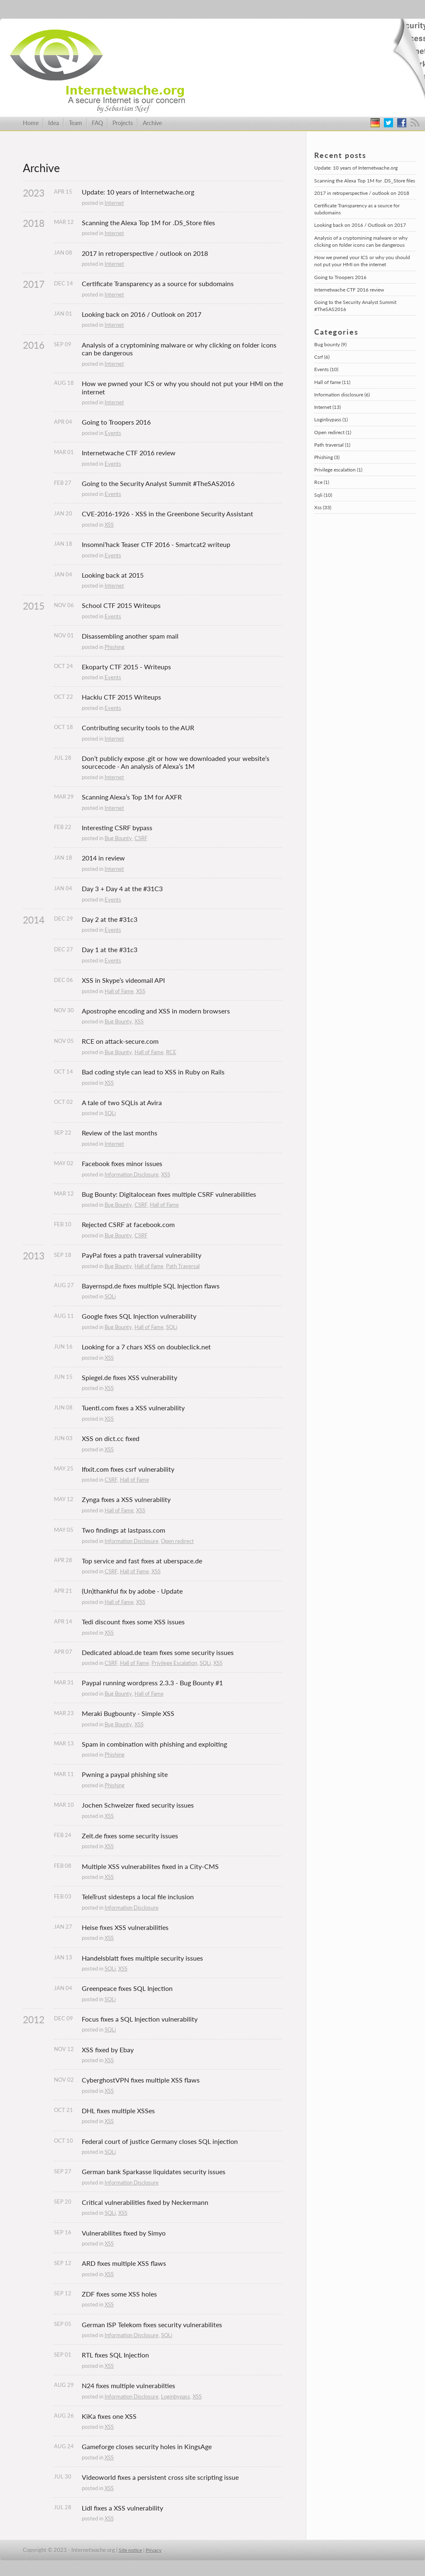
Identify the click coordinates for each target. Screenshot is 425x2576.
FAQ (97, 122)
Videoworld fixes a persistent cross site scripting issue (160, 2477)
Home (31, 122)
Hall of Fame (119, 991)
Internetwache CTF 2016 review (129, 453)
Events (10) (326, 369)
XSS (109, 524)
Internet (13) (327, 407)
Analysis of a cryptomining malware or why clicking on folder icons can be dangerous (180, 349)
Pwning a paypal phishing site (125, 1774)
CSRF (140, 838)
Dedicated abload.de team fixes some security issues (158, 1652)
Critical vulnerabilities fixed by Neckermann (145, 2202)
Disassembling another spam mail (130, 636)
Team (75, 122)
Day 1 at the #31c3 (109, 949)
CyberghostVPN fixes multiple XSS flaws (141, 2080)
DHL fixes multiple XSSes (118, 2110)
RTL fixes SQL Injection (115, 2355)
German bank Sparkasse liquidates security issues (153, 2171)
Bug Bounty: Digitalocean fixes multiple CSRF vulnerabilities (169, 1194)
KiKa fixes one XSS (109, 2416)
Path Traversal (183, 1266)
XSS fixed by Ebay (108, 2050)
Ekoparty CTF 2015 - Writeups (126, 667)
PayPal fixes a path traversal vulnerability (141, 1255)
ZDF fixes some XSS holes (119, 2294)
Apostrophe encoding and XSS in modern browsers (156, 1011)
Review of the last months (119, 1133)
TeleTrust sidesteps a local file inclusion (138, 1896)
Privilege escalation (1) (338, 470)
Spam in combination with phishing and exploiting (154, 1744)
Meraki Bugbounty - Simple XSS (128, 1713)
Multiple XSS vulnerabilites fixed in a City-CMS (150, 1866)
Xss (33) (322, 507)
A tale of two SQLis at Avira (122, 1102)
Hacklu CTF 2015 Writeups (121, 697)
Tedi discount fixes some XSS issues (133, 1622)
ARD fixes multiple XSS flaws (124, 2263)
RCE (171, 1052)
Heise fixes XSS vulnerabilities (125, 1927)
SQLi (110, 1113)
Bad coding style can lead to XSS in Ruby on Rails (153, 1072)
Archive (152, 122)
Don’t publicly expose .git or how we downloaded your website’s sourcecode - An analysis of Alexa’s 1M (176, 762)
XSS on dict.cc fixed (110, 1438)
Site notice (130, 2550)
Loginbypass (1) (331, 419)
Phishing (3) (327, 457)
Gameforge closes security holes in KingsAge (147, 2446)
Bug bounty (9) (330, 344)
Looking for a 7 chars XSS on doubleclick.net (146, 1347)
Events (113, 433)
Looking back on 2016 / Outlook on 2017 (141, 314)
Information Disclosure (132, 1174)
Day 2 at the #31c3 (109, 919)
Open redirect (177, 1541)
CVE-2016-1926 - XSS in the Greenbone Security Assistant (167, 514)
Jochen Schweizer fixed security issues (138, 1805)
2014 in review (103, 858)
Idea (53, 122)
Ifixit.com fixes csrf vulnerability (128, 1469)
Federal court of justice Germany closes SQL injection (160, 2141)
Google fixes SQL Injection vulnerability (139, 1316)
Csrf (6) (322, 357)
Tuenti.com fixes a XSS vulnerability (133, 1408)
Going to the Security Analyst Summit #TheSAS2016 (158, 483)
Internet (114, 202)
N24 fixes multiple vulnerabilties (128, 2385)
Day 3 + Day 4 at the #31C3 (122, 888)
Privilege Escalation (174, 1663)
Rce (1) (321, 482)
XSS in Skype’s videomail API (123, 980)
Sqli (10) (323, 495)
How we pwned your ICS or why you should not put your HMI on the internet (182, 387)
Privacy (153, 2550)
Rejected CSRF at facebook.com (128, 1224)
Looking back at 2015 (113, 575)
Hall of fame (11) (332, 382)
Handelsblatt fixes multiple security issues (142, 1958)
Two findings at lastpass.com (123, 1530)
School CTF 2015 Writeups (121, 605)
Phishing (115, 647)
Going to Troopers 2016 (116, 422)
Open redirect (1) (332, 432)
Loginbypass (175, 2396)
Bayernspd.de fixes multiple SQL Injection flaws (151, 1286)
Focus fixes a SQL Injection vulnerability (140, 2019)
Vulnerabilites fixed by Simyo (124, 2233)
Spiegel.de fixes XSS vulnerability (129, 1377)
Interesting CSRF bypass (117, 827)
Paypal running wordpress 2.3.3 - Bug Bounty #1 (153, 1683)
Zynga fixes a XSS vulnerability (126, 1499)
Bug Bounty (118, 838)
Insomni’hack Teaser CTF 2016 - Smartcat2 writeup (156, 544)
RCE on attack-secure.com (120, 1041)
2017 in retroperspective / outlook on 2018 (145, 253)
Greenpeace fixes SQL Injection (127, 1988)
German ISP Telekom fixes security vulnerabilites (152, 2324)
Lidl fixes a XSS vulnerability (122, 2508)
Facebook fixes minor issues (122, 1163)
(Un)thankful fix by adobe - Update (132, 1591)
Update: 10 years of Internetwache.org (138, 192)
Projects (122, 122)
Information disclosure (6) (342, 394)
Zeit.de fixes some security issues (130, 1836)
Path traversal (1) (332, 445)
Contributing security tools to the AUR (138, 727)
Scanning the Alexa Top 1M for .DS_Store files (148, 222)
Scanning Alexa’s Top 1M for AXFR (132, 797)
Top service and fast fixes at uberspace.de (142, 1561)
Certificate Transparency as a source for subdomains (158, 283)
